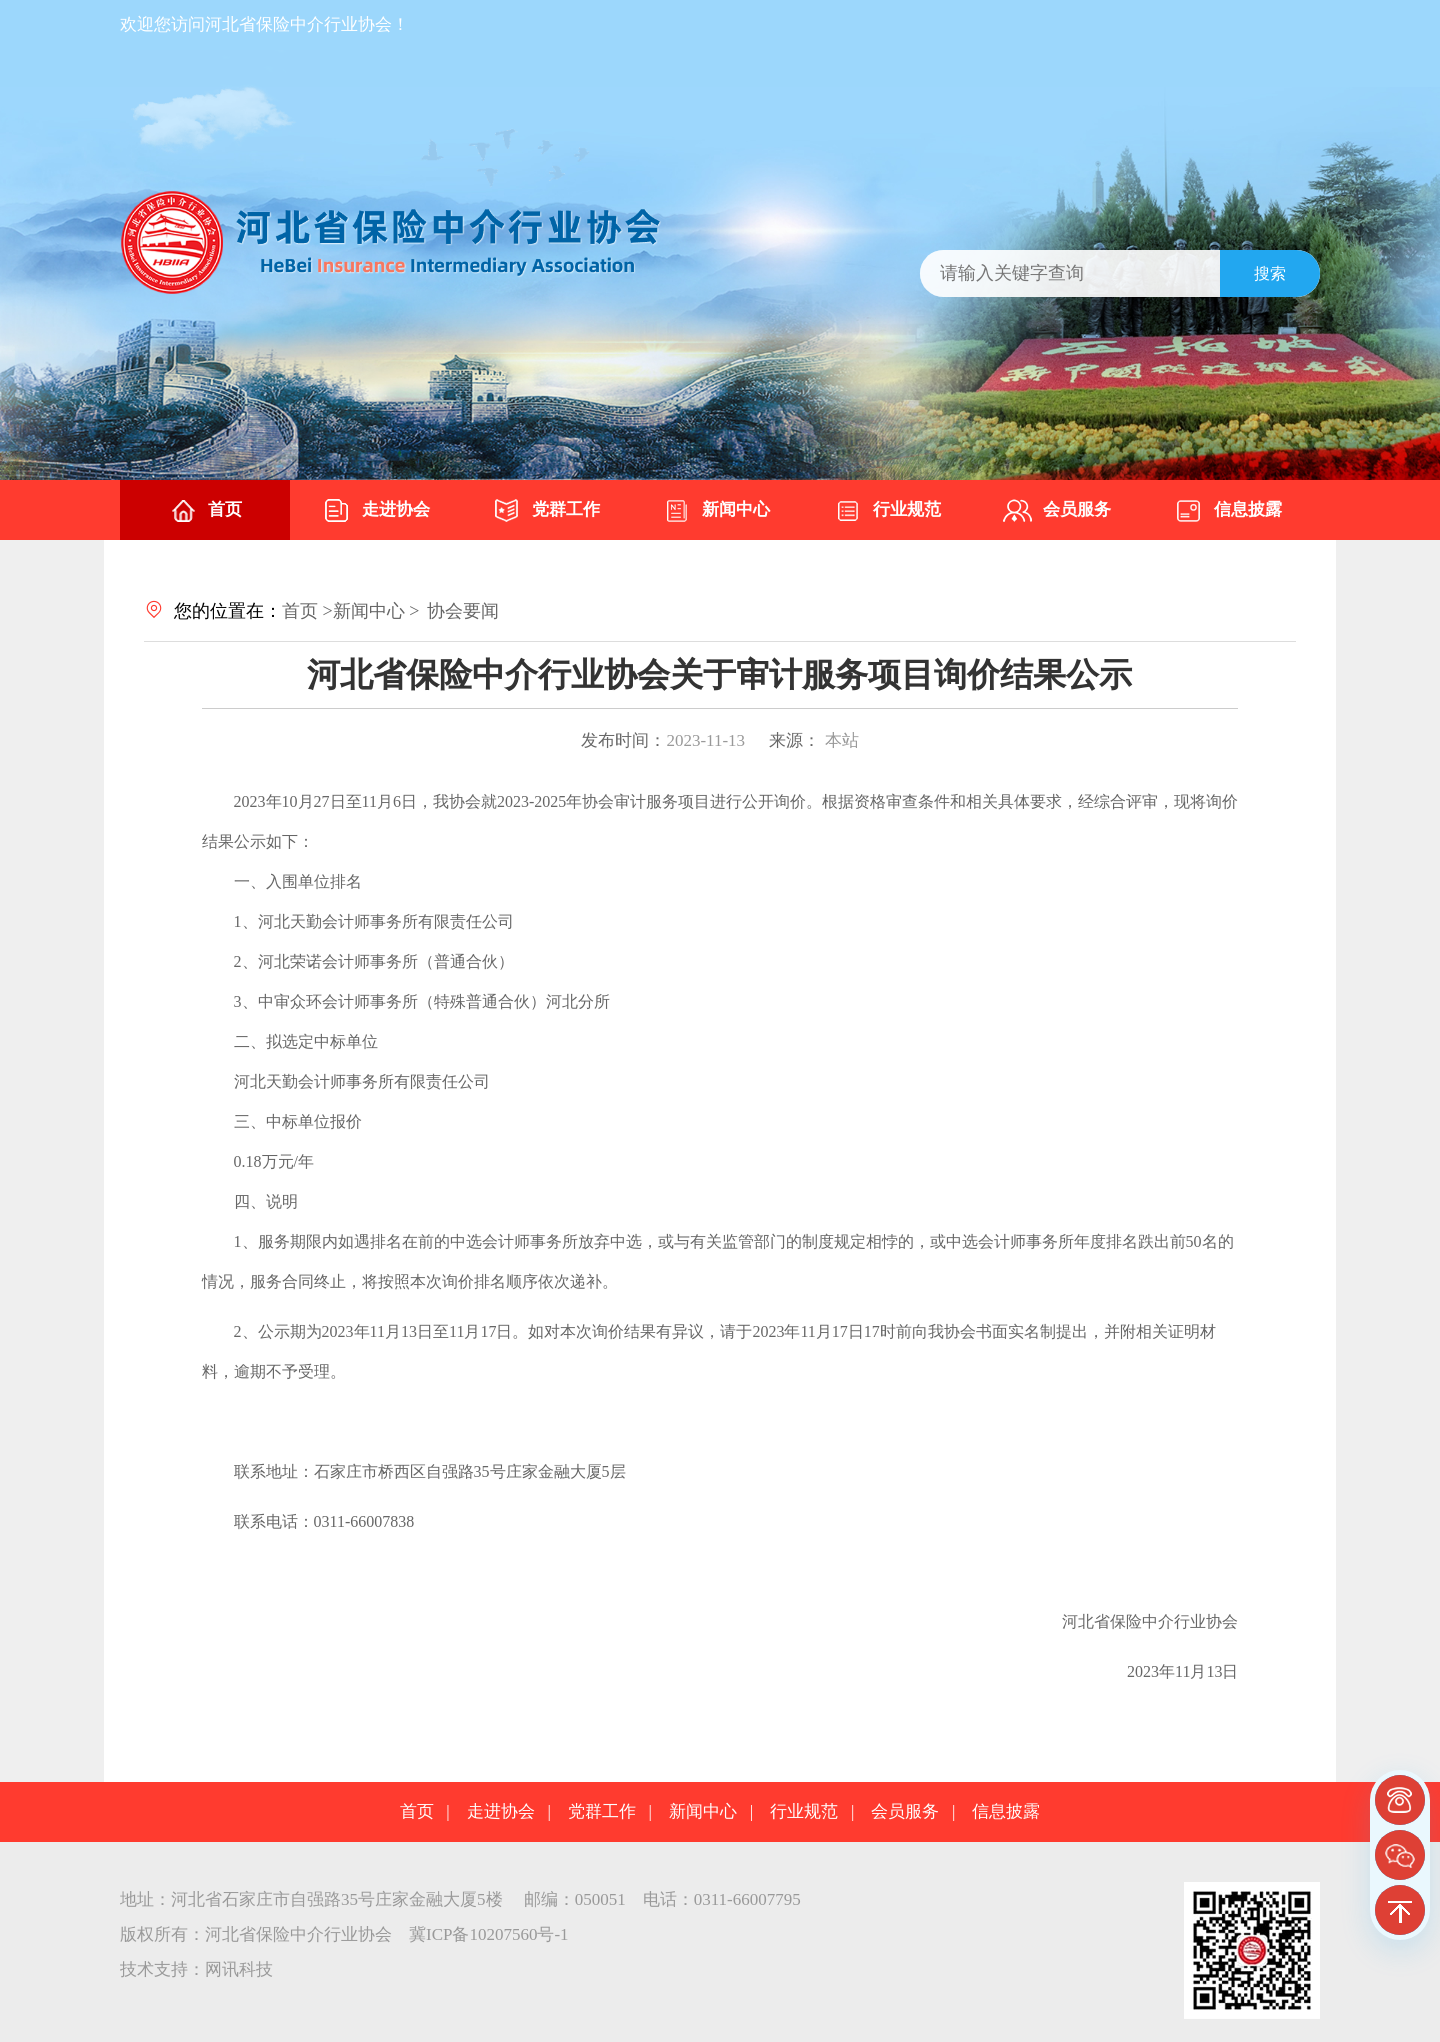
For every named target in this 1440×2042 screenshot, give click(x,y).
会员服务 (1057, 511)
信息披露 (1228, 511)
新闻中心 (716, 511)
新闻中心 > (376, 611)
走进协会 (376, 511)
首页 (205, 511)
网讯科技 (239, 1969)
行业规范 (887, 511)
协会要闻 (463, 611)
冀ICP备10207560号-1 (489, 1934)
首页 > (307, 611)
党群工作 (546, 511)
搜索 (1270, 273)
